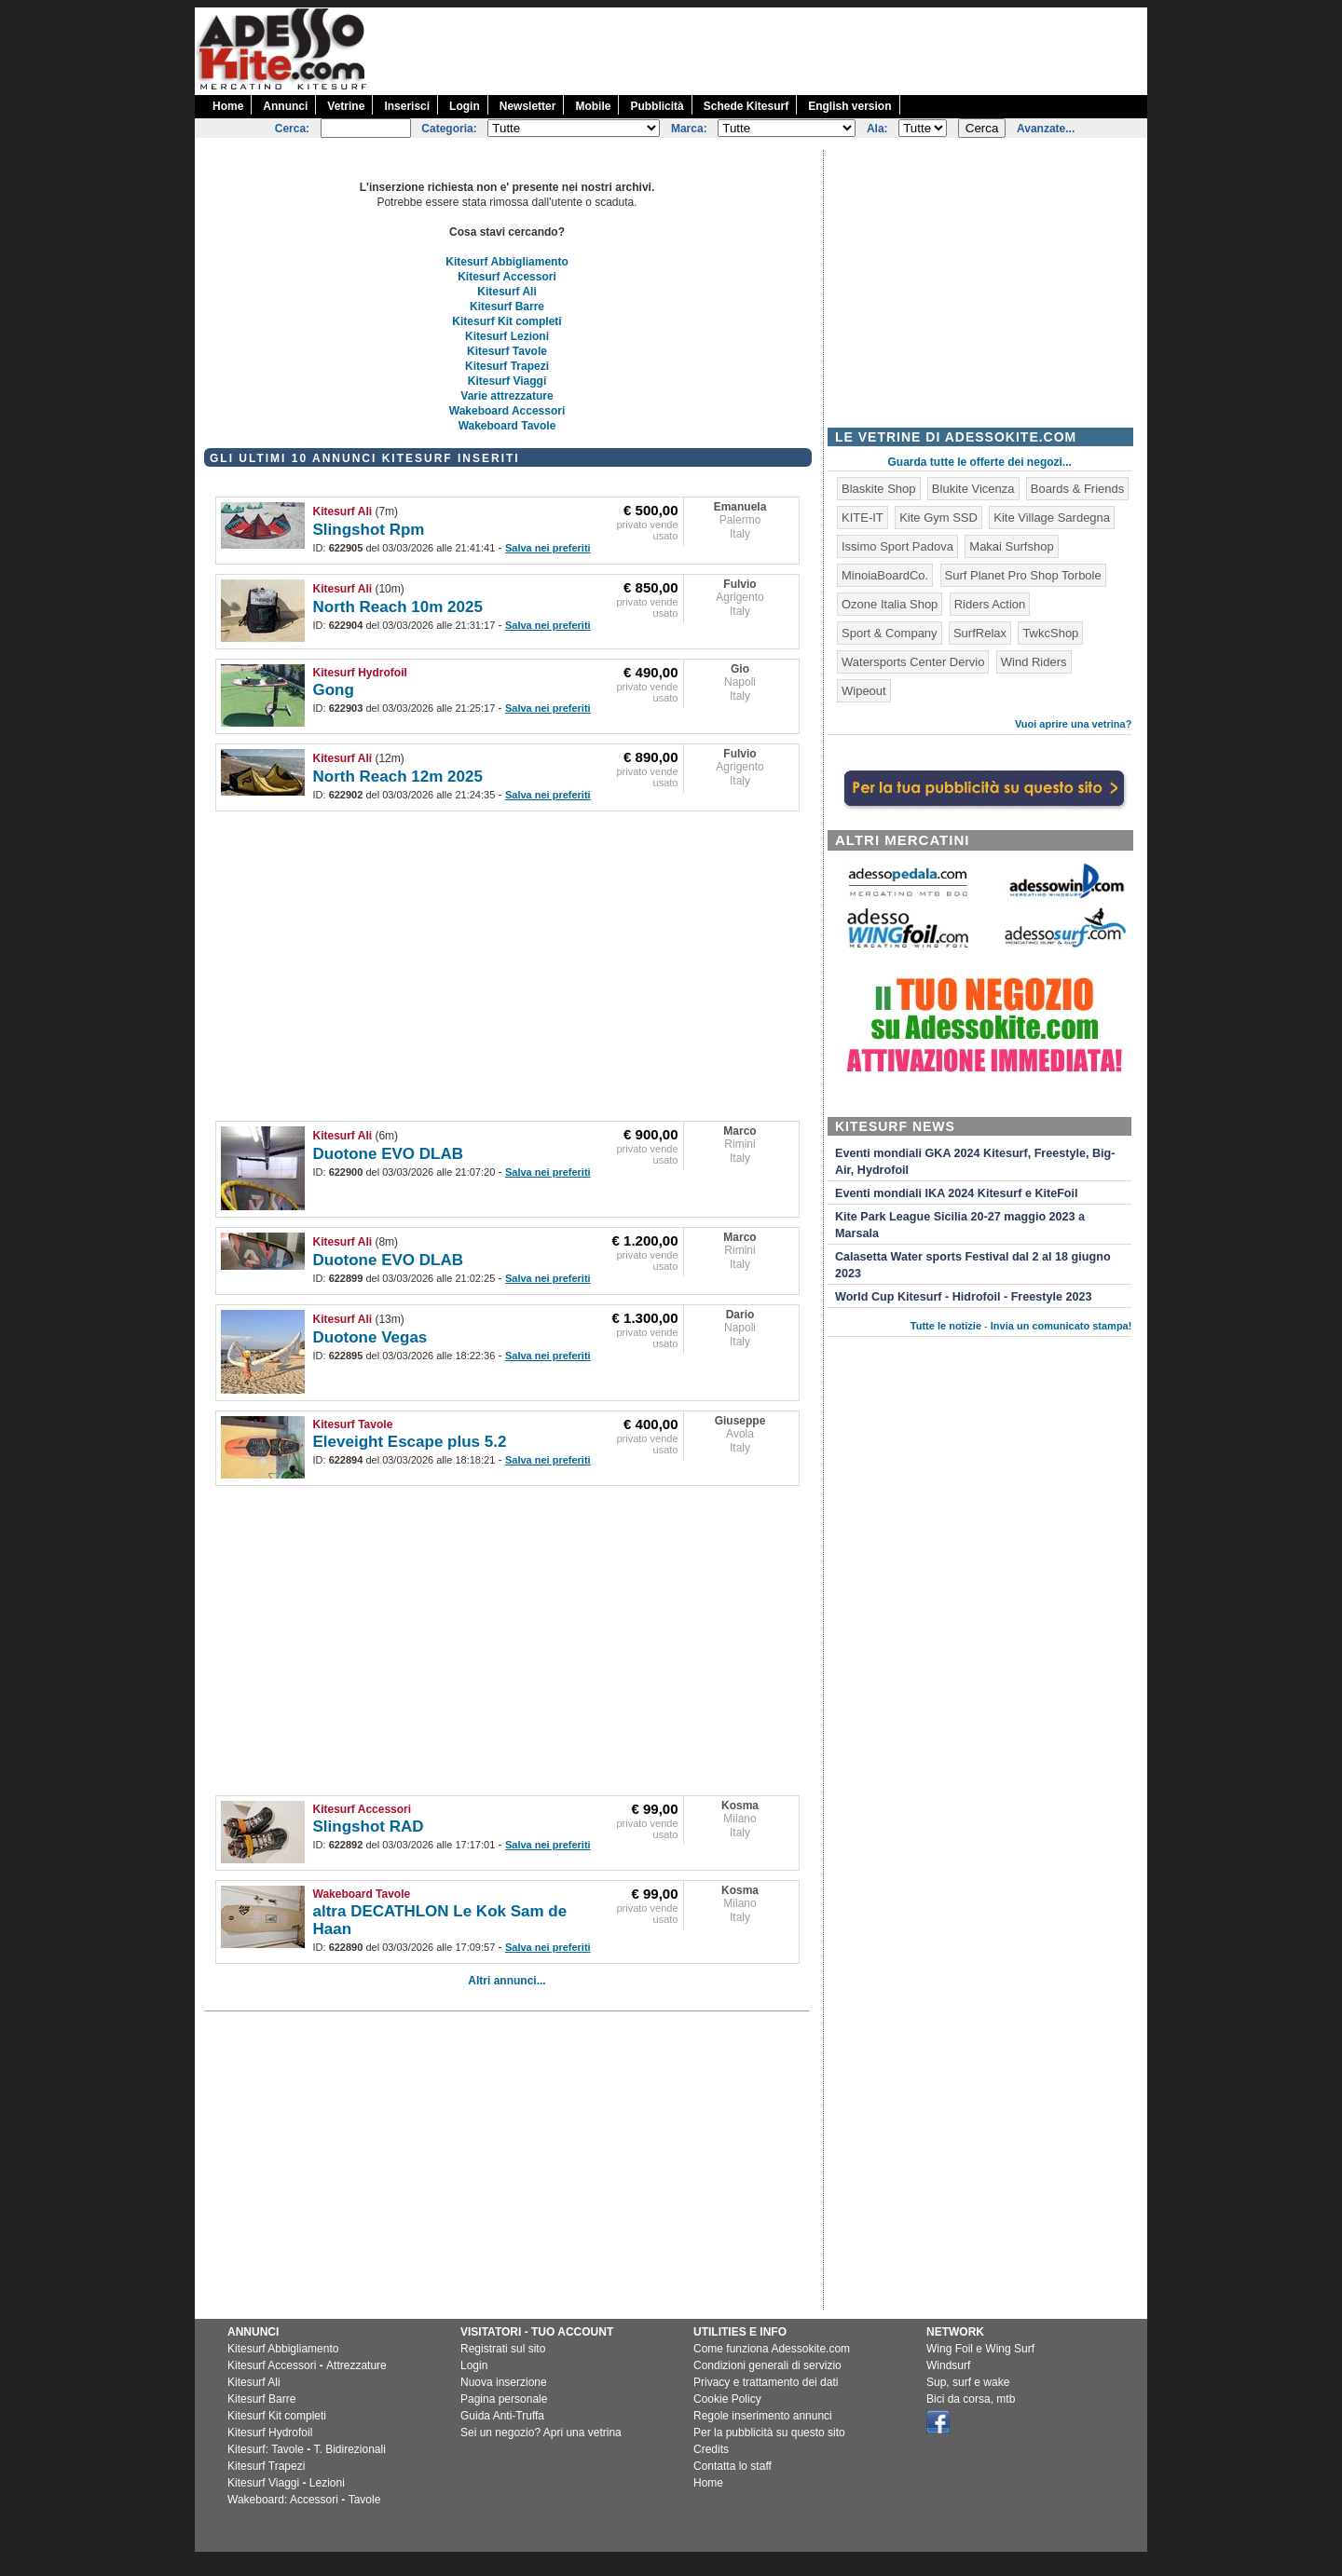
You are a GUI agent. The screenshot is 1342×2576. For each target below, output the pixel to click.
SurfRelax (979, 633)
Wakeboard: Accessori (282, 2499)
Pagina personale (503, 2399)
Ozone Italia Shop (890, 604)
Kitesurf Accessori (507, 276)
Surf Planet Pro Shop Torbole (1023, 575)
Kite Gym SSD (938, 518)
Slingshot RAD (368, 1826)
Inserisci (407, 106)
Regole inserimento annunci (762, 2415)
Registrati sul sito (502, 2348)
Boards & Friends (1077, 489)
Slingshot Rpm (369, 529)
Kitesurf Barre (507, 306)
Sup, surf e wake (967, 2382)
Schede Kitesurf (746, 106)
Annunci (285, 106)
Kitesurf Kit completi (506, 321)
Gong (333, 690)
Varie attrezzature (506, 395)
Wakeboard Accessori (507, 410)
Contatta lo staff (732, 2466)
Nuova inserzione (503, 2382)
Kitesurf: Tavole (265, 2449)
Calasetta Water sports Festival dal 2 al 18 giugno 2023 (973, 1265)
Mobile (592, 106)
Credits (711, 2449)
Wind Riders (1034, 662)
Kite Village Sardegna (1051, 518)
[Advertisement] (808, 49)
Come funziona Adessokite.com (771, 2348)
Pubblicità (656, 106)
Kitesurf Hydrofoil (360, 672)
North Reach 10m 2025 (398, 607)
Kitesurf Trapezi (507, 366)
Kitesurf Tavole (507, 351)
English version (849, 106)
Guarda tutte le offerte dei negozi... (980, 462)
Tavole (365, 2499)
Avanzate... (1046, 128)
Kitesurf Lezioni (507, 336)
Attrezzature (356, 2365)
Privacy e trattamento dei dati (765, 2382)
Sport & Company (890, 633)
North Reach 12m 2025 (398, 776)
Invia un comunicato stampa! (1061, 1325)
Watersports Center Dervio (913, 662)
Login (464, 106)
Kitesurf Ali (507, 291)
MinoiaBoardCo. (885, 575)
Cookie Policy (727, 2399)
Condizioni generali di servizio (767, 2365)
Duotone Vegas (370, 1337)
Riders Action (990, 604)
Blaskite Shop (879, 489)
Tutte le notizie (946, 1325)
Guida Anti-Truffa (502, 2415)
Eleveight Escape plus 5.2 (410, 1442)
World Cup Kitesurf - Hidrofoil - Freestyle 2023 (963, 1296)
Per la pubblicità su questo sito (769, 2432)
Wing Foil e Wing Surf (980, 2348)
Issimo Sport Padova (897, 546)
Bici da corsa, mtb (970, 2399)
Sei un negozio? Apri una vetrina (541, 2432)
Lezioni (327, 2482)
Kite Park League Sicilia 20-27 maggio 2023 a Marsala (960, 1225)
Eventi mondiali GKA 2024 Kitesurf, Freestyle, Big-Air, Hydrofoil (975, 1162)
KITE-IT (862, 518)
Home (227, 106)
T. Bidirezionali (350, 2449)
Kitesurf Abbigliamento (506, 261)
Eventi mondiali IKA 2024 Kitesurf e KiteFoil (956, 1193)
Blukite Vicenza (973, 489)
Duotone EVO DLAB (388, 1154)
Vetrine (345, 106)
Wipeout (864, 691)
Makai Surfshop (1011, 546)
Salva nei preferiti (548, 547)
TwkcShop (1050, 633)
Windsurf (948, 2365)
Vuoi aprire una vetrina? (1073, 723)
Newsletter (528, 106)
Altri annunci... (506, 1980)
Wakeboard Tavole (507, 425)
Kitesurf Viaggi (507, 381)
